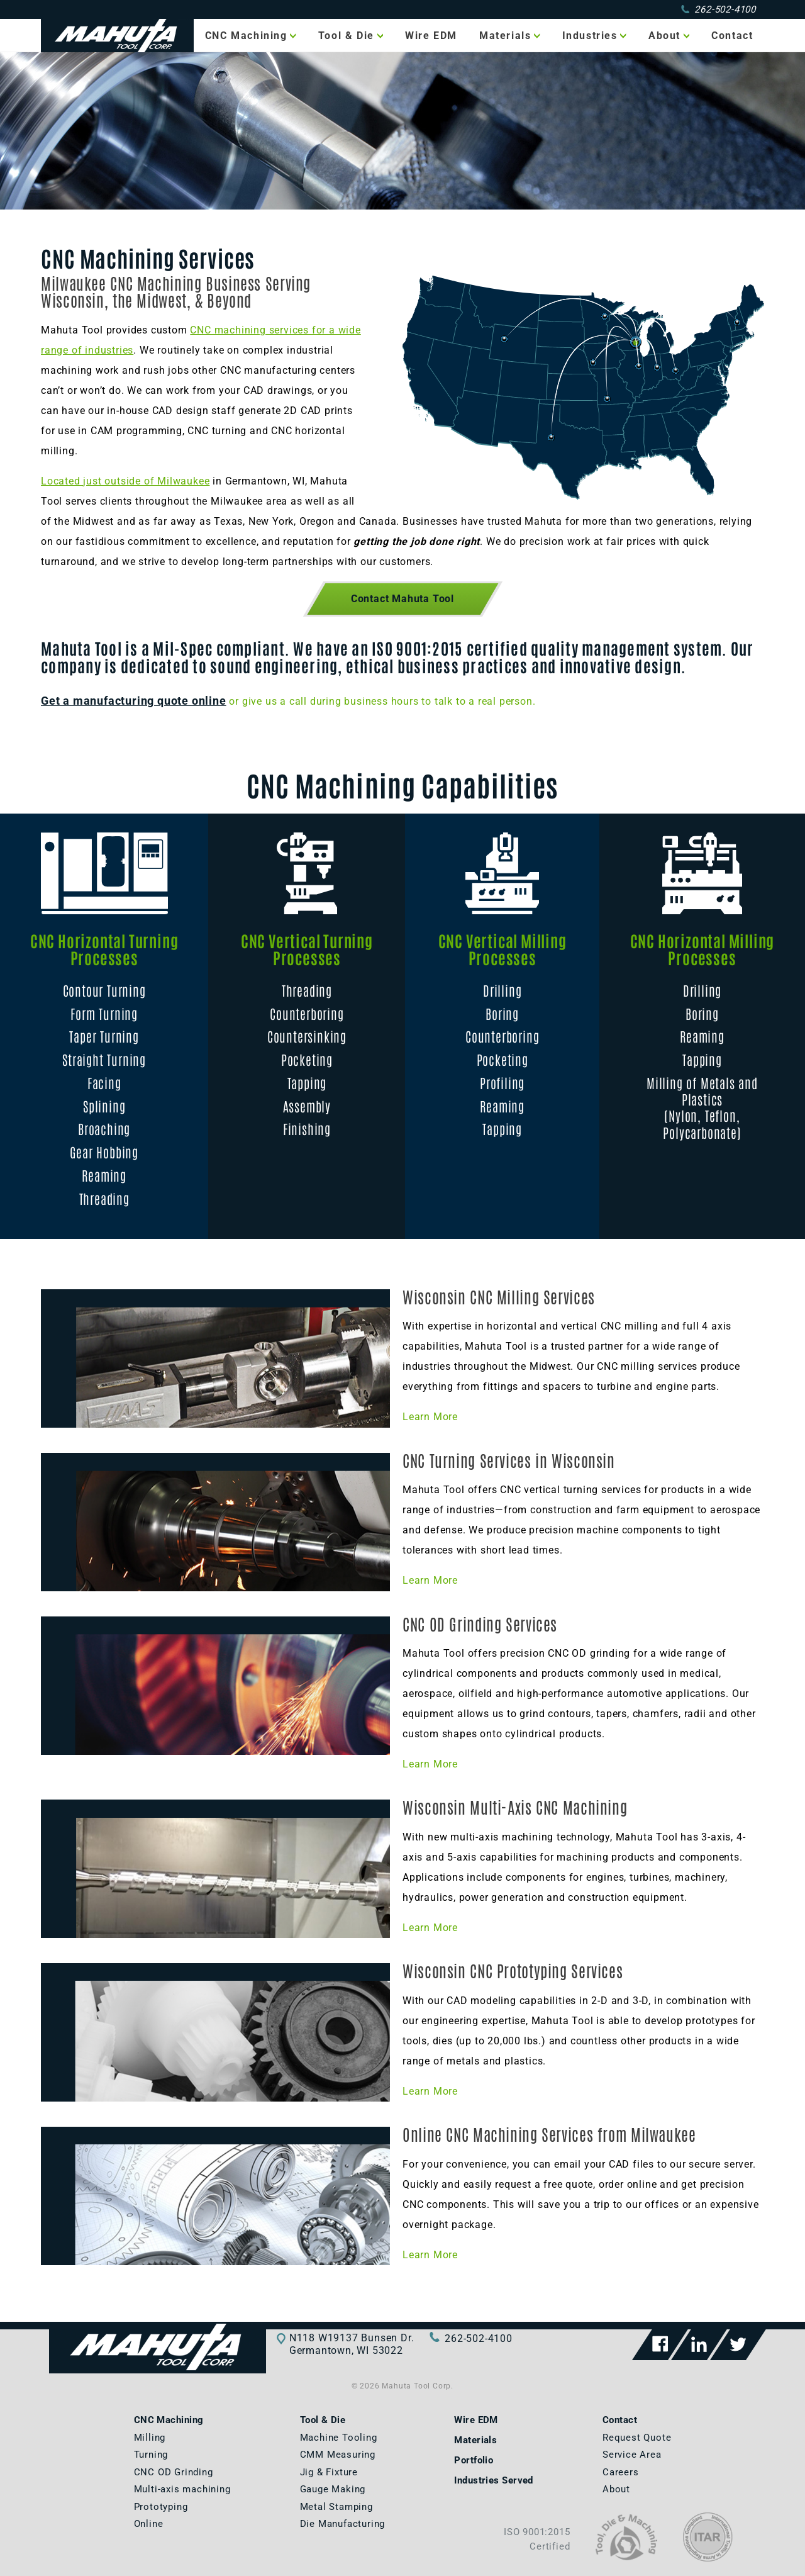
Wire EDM (431, 36)
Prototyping (161, 2506)
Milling (150, 2437)
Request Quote (636, 2437)
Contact (732, 36)
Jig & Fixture (329, 2472)
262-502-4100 (718, 9)
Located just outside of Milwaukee (125, 481)
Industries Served (493, 2480)
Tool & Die (346, 36)
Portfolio (473, 2460)
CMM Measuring (337, 2454)
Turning (151, 2454)
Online (149, 2523)
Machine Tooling (338, 2437)
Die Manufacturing (343, 2523)
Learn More (430, 1417)
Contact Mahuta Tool (402, 599)
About (664, 36)
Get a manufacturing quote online (133, 701)
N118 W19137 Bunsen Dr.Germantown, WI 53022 (351, 2344)
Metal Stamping (336, 2506)
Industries (590, 36)
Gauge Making (333, 2489)
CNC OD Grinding (173, 2472)
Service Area (632, 2454)
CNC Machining (246, 36)
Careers (620, 2472)
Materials (505, 36)
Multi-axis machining (182, 2489)
